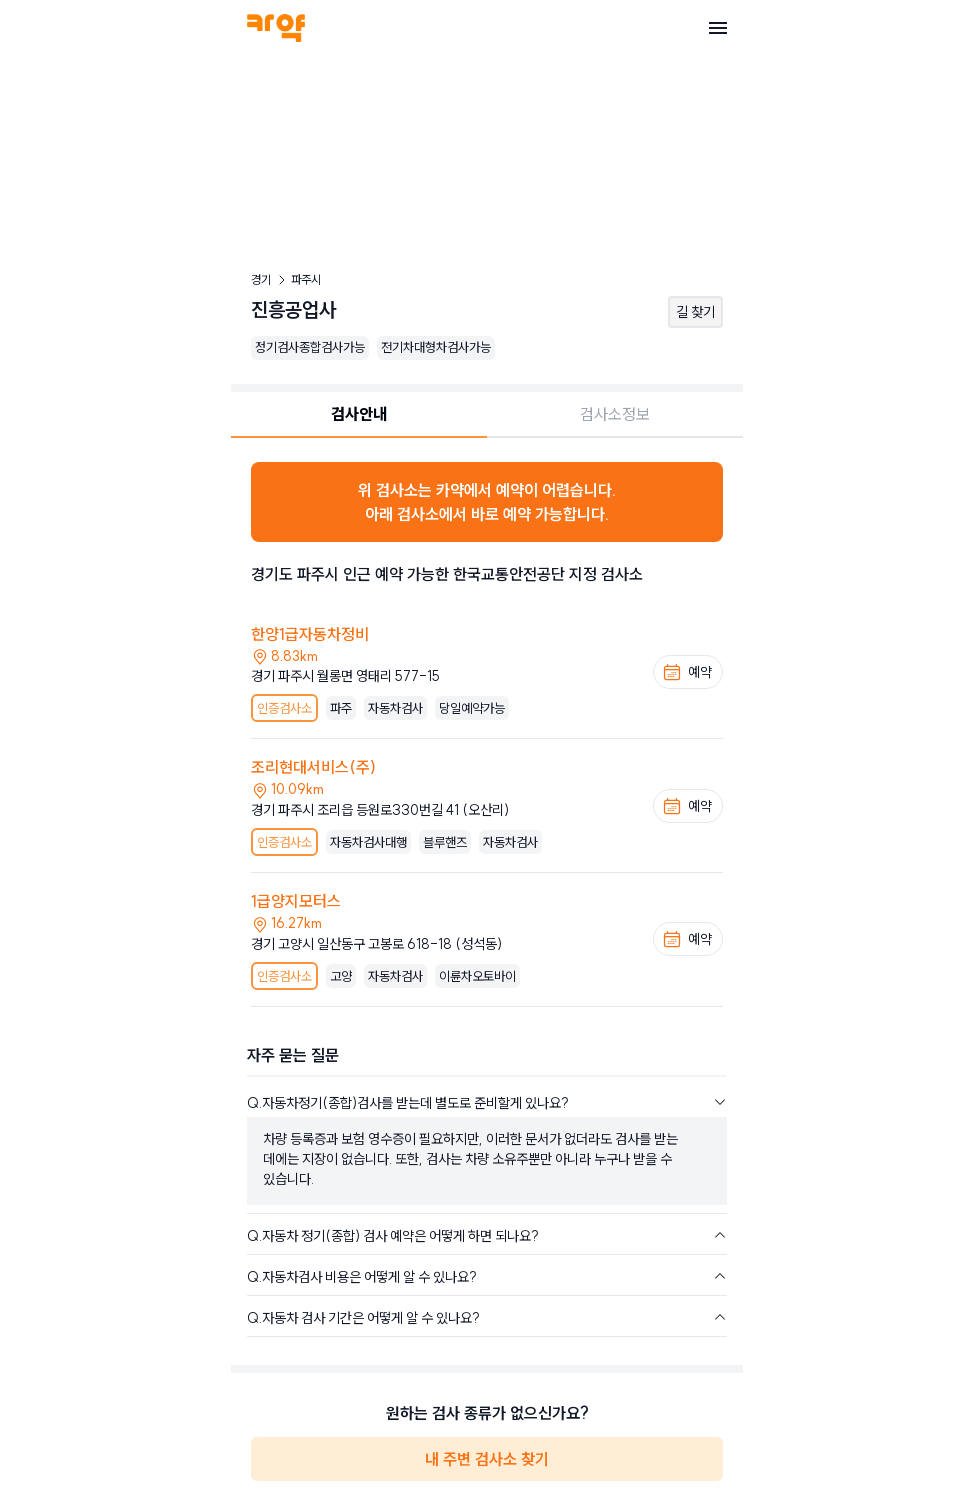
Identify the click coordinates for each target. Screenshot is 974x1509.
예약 (687, 672)
